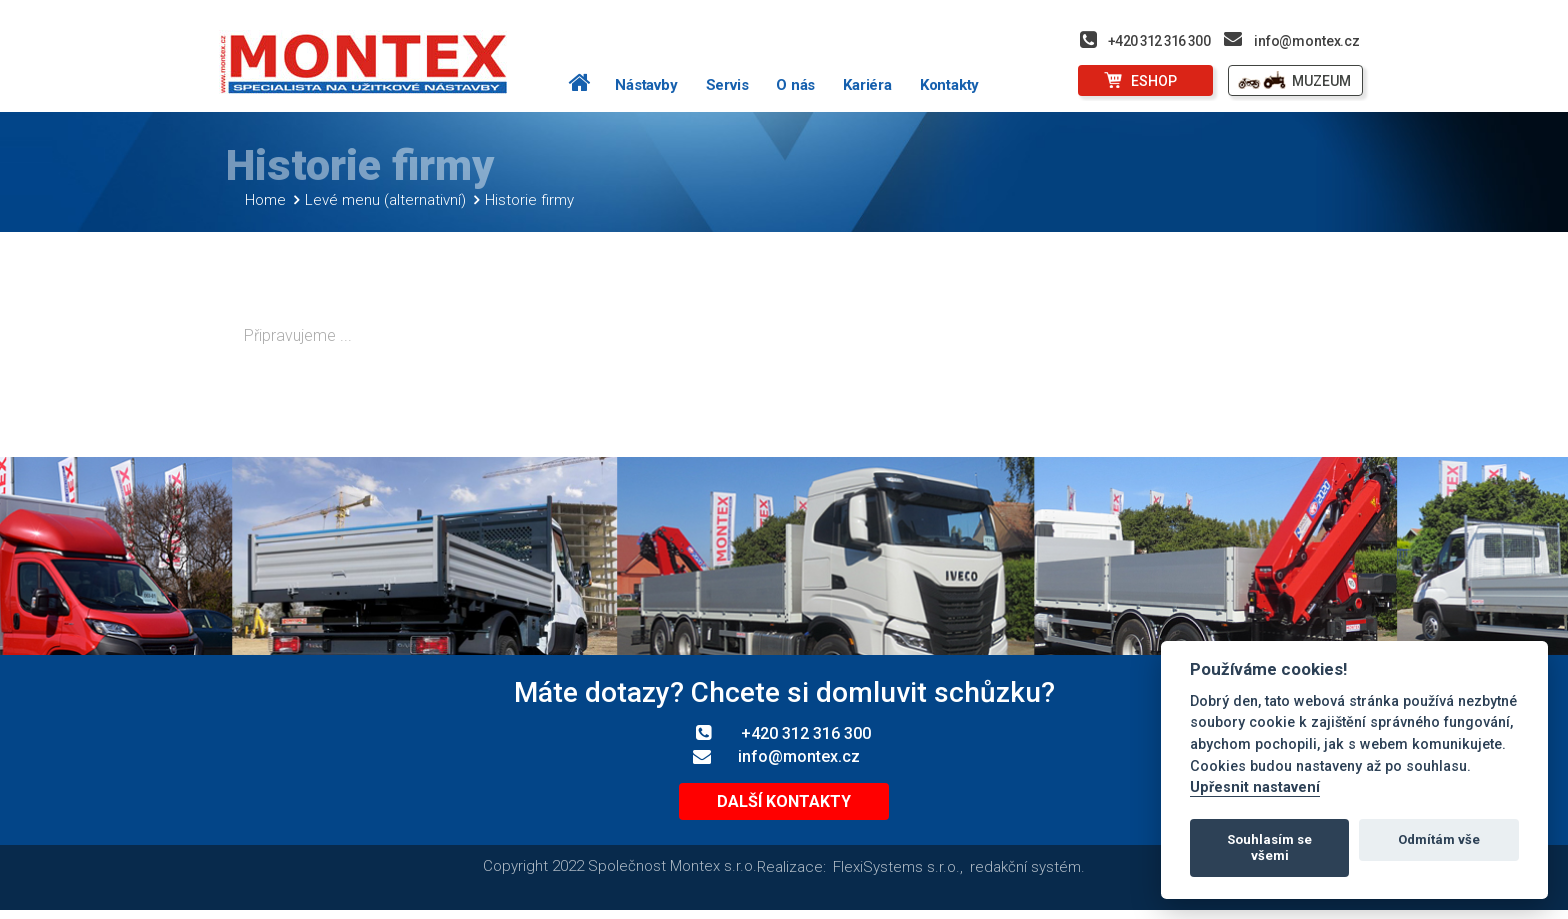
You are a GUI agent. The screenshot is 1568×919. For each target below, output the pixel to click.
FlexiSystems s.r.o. (896, 875)
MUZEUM (1321, 81)
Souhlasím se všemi (1269, 847)
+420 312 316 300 (1159, 41)
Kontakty (949, 85)
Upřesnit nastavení (1255, 787)
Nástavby (646, 85)
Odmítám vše (1439, 839)
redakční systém (1025, 875)
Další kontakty (784, 809)
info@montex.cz (1307, 41)
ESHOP (1154, 81)
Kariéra (867, 85)
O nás (795, 85)
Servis (727, 85)
